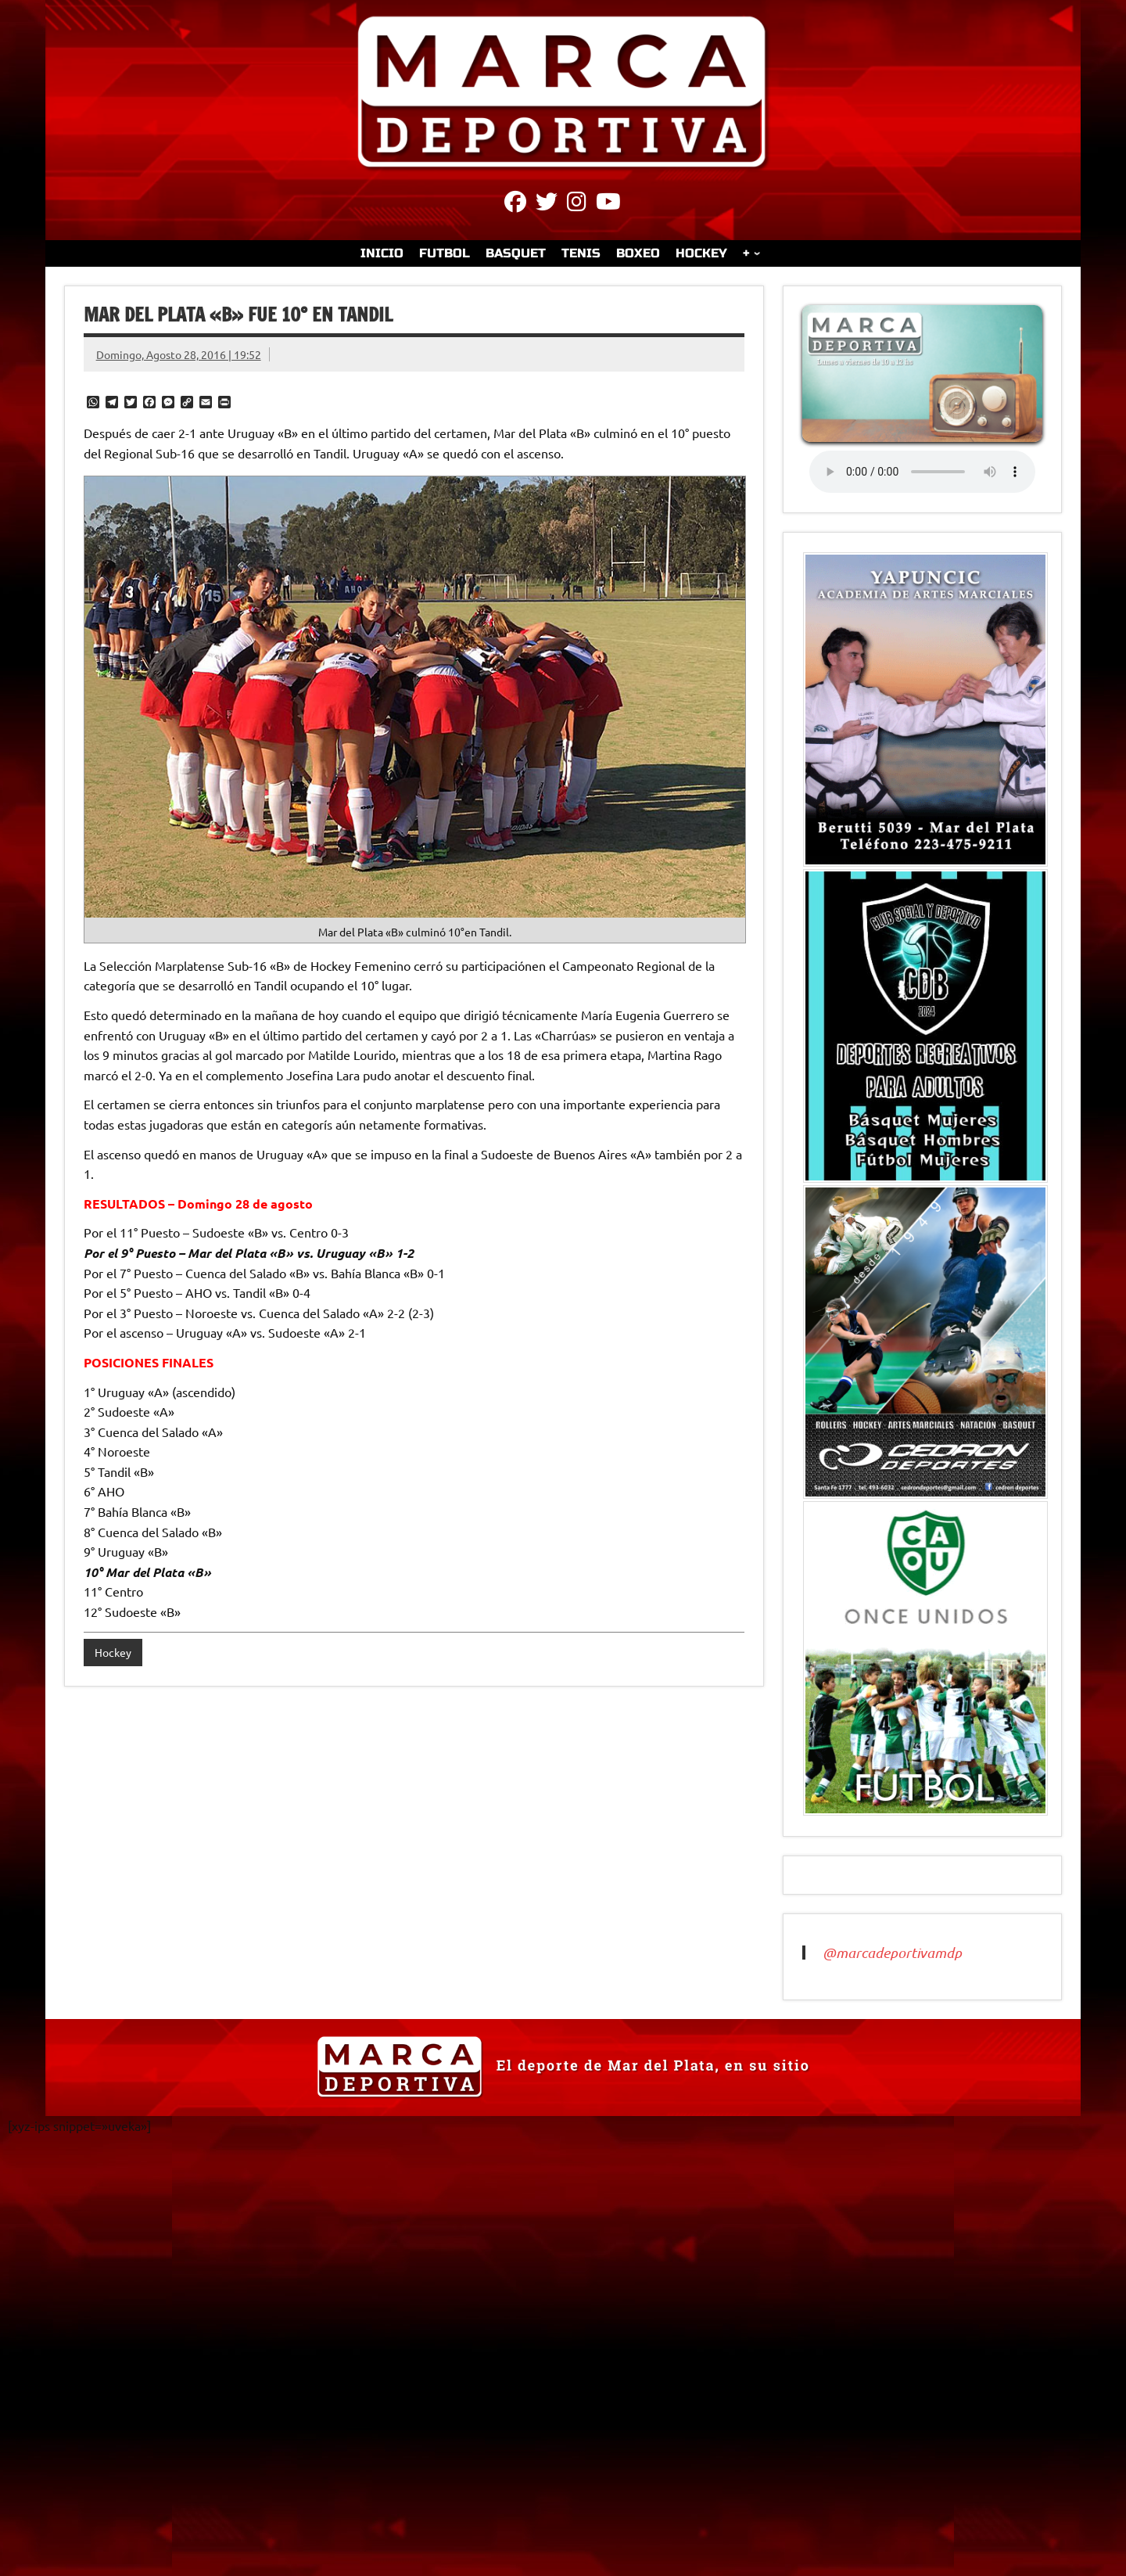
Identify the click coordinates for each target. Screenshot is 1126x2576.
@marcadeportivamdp (892, 1952)
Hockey (113, 1652)
